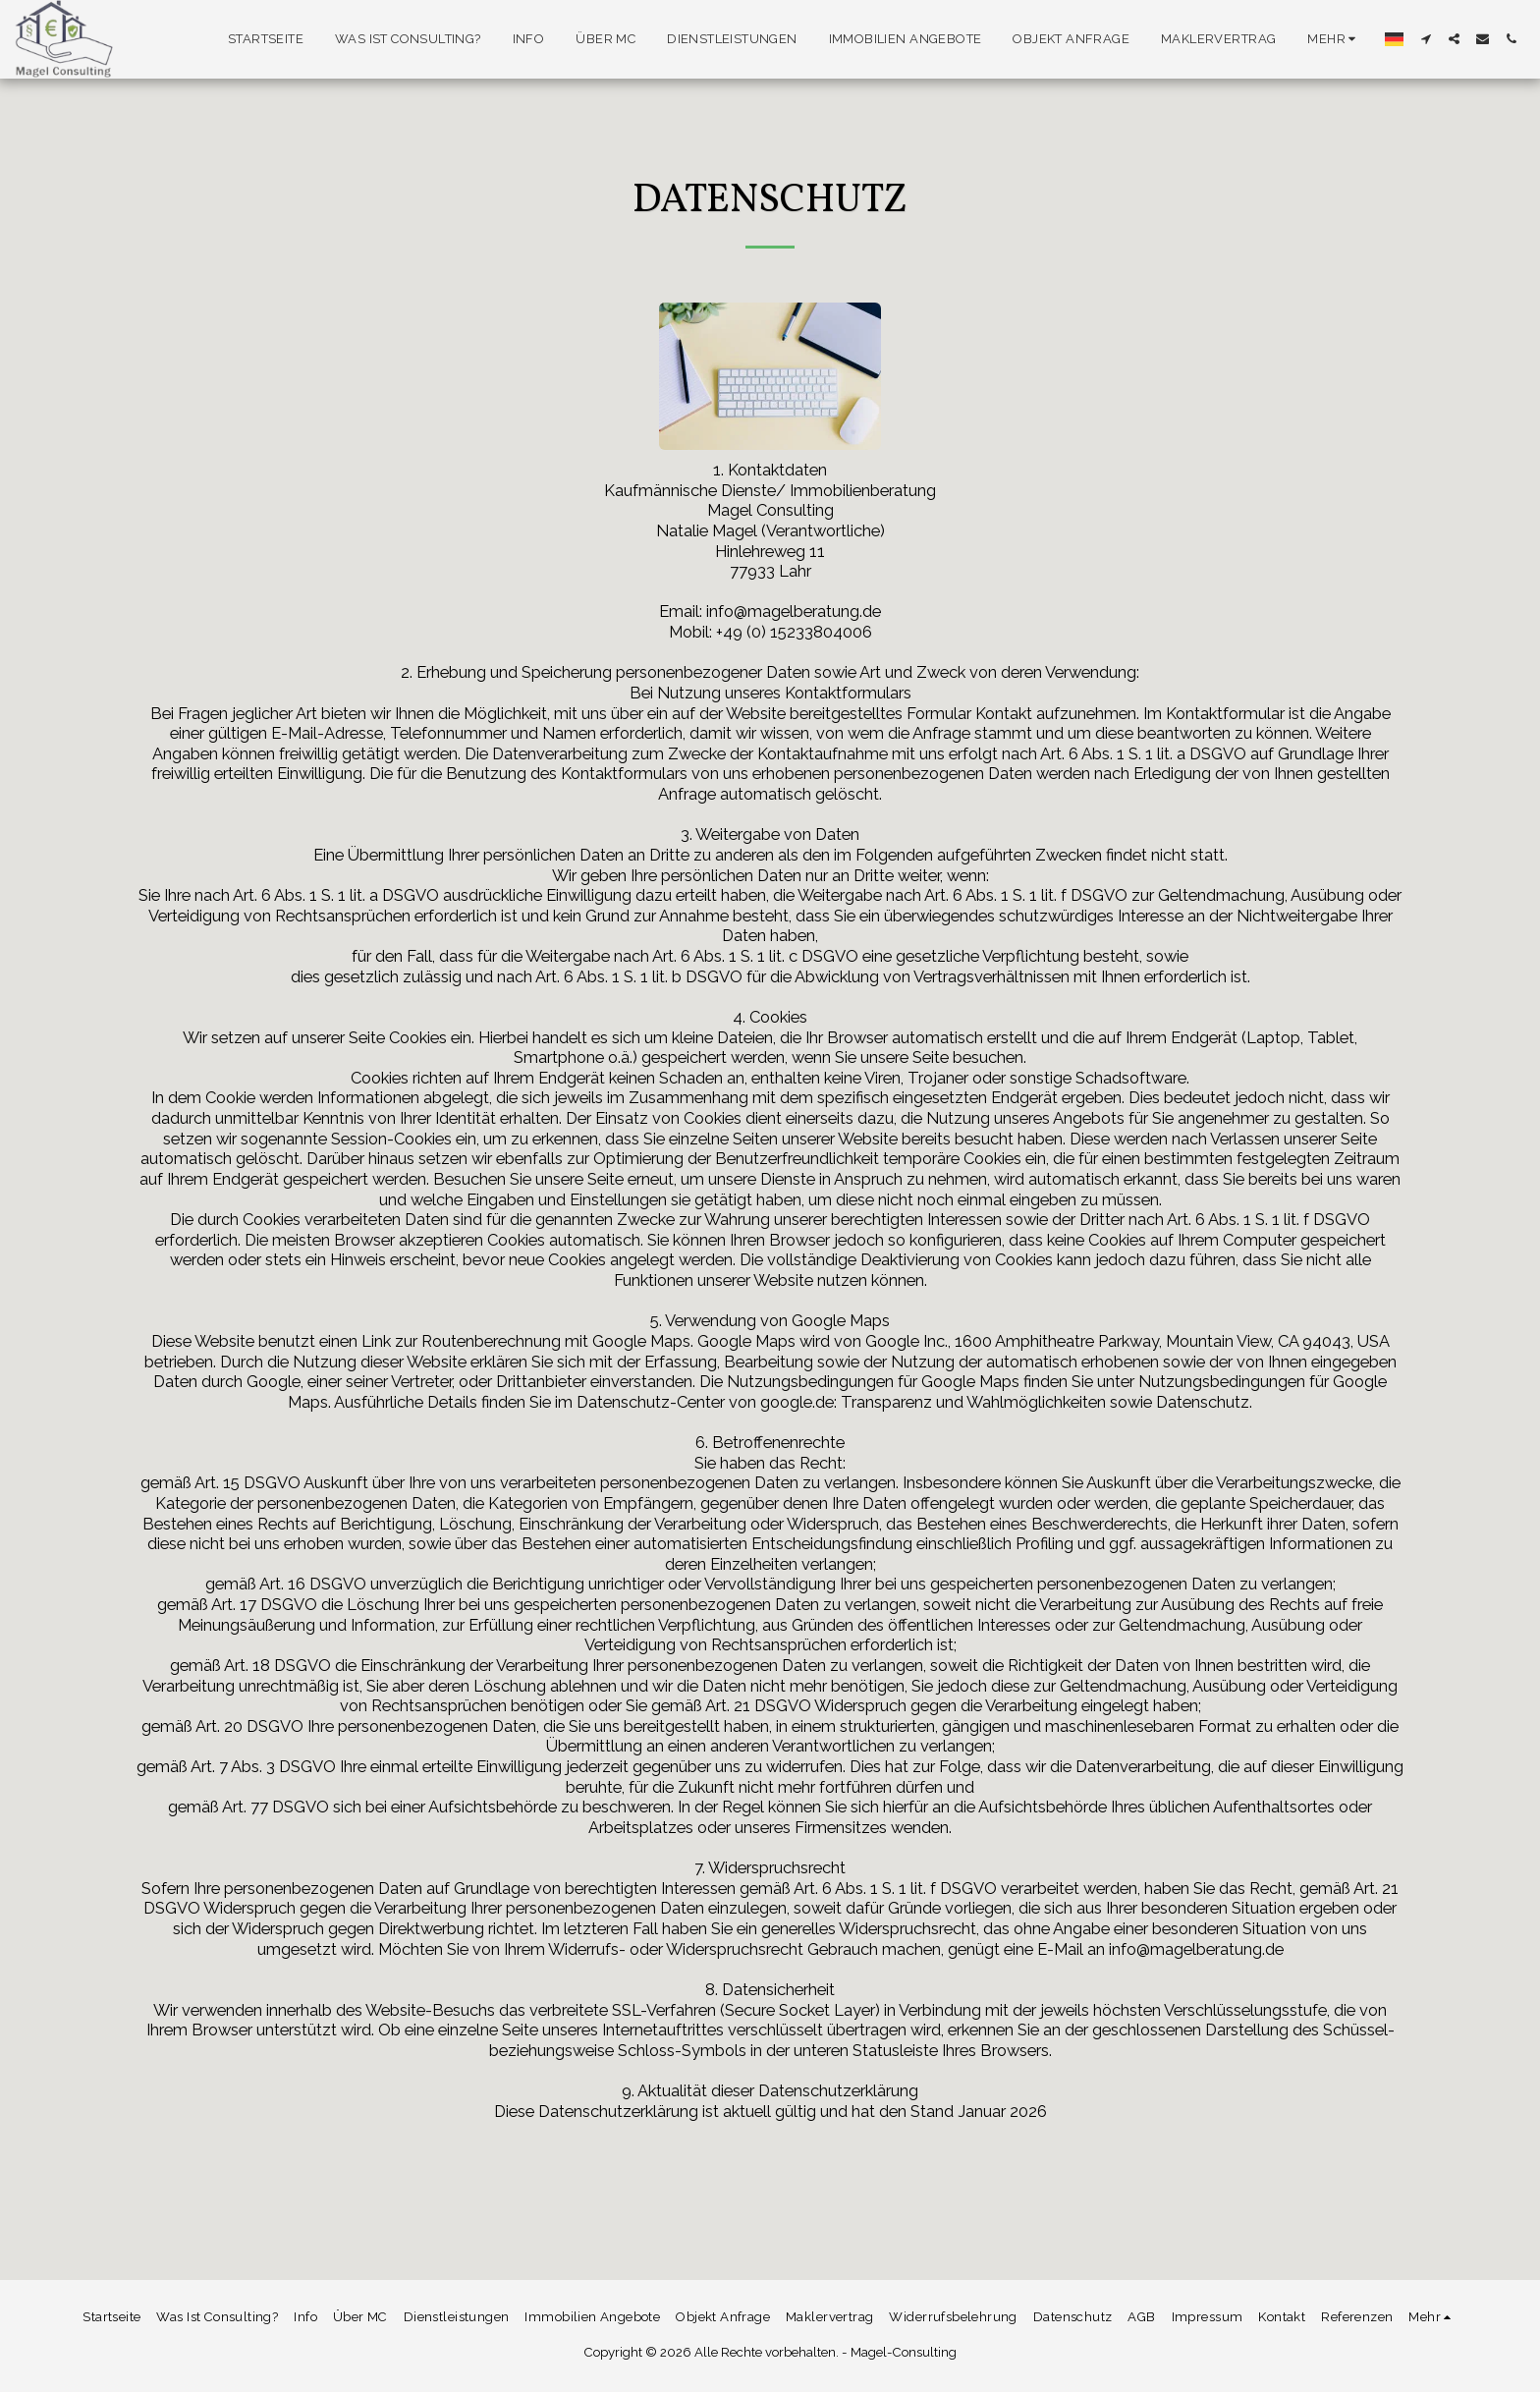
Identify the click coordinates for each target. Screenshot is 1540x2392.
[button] (1425, 38)
